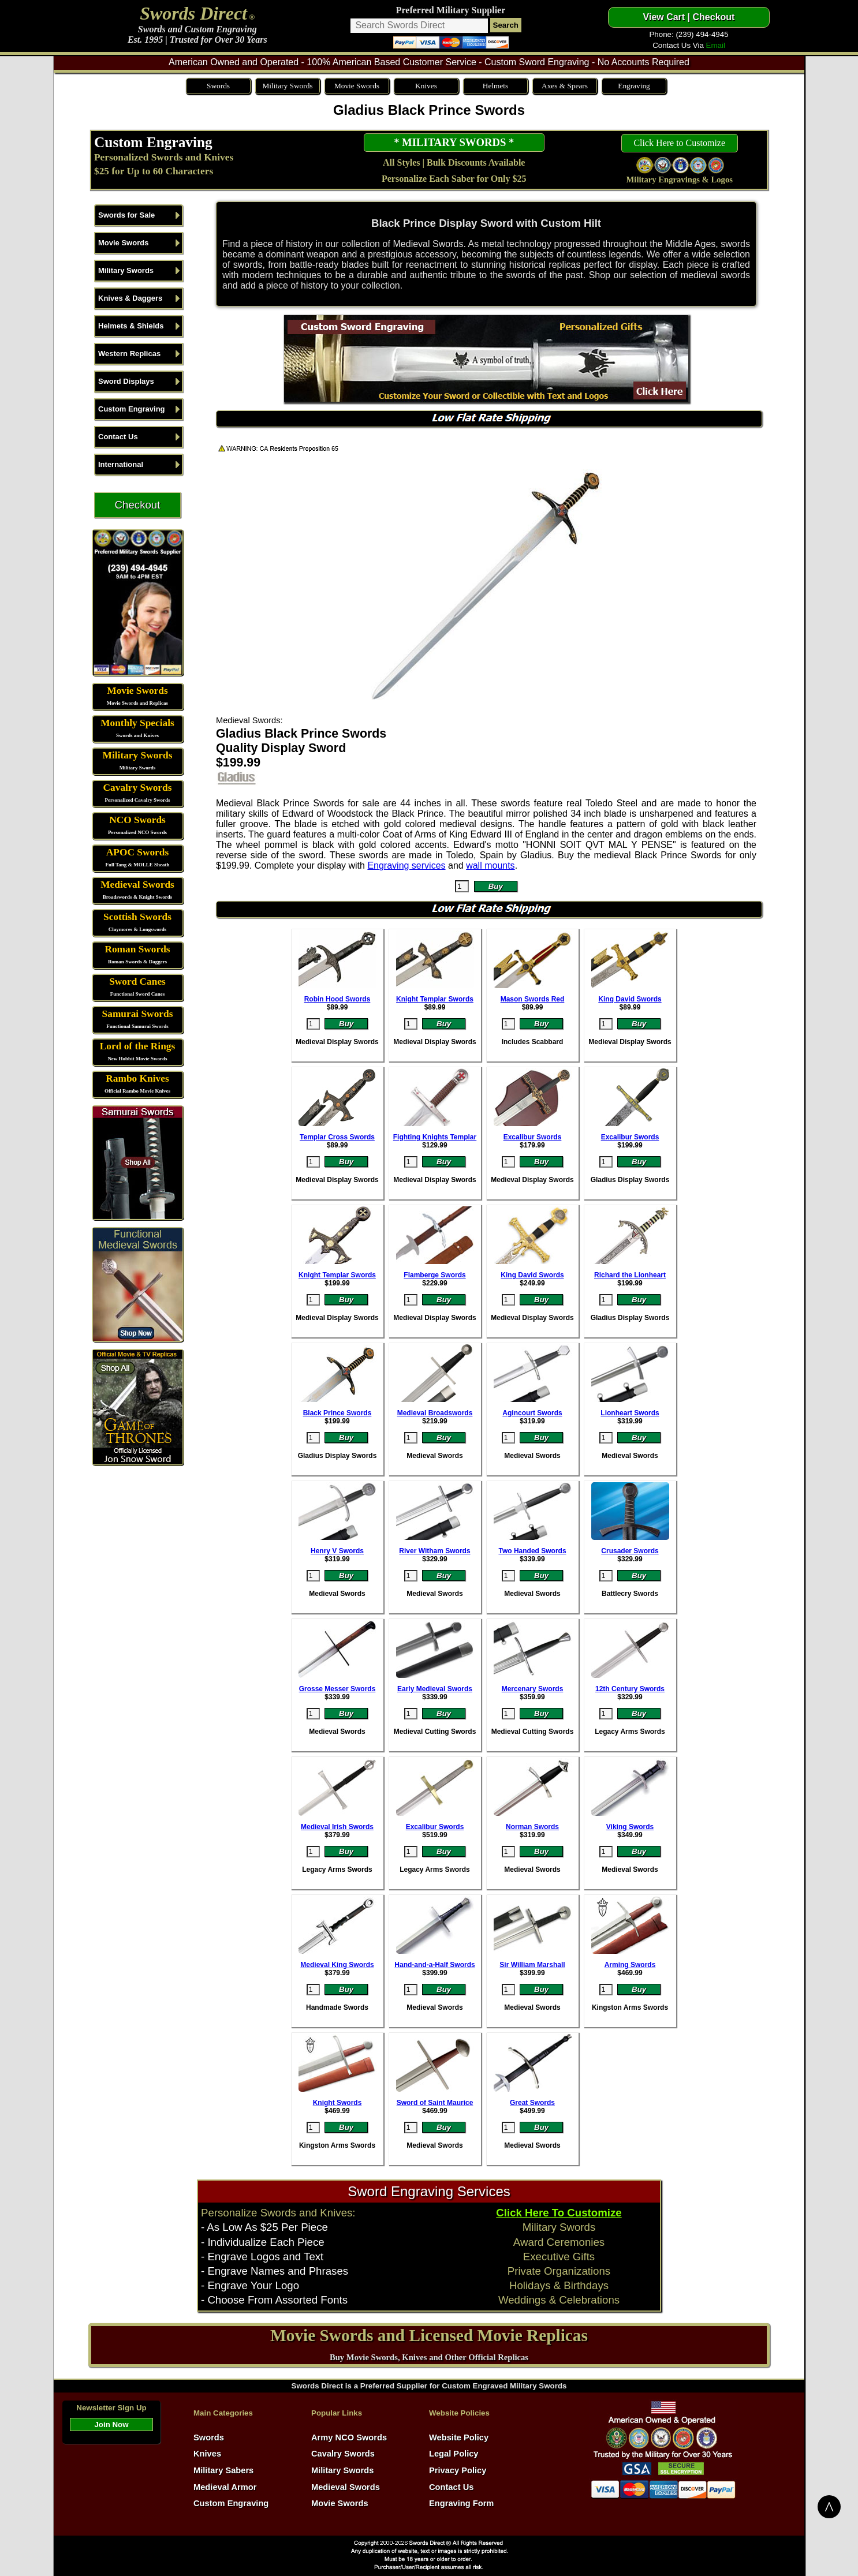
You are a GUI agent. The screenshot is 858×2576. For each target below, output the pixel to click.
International (120, 464)
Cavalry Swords (137, 787)
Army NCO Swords (349, 2437)
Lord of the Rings (137, 1046)
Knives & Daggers (130, 298)
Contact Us (118, 436)
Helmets (495, 85)
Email (715, 45)
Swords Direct (193, 13)
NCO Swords (137, 819)
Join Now (111, 2424)
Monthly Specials (137, 722)
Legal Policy (454, 2453)
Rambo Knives (137, 1078)
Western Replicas (129, 353)
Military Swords (287, 85)
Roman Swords (137, 949)
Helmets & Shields (130, 325)
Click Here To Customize (558, 2213)
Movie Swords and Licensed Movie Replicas (429, 2335)
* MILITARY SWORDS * (454, 142)
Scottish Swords (137, 916)
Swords (218, 85)
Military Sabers (223, 2470)
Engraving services (406, 865)
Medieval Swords (137, 884)
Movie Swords (356, 85)
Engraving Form (461, 2503)
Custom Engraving (153, 142)
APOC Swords (137, 852)
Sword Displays (126, 381)
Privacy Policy (457, 2470)
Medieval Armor (224, 2487)
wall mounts (490, 865)
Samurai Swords (137, 1013)
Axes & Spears (565, 85)
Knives (426, 85)
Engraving (634, 85)
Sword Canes (137, 981)
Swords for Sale (126, 215)
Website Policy (458, 2437)
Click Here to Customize (679, 143)
